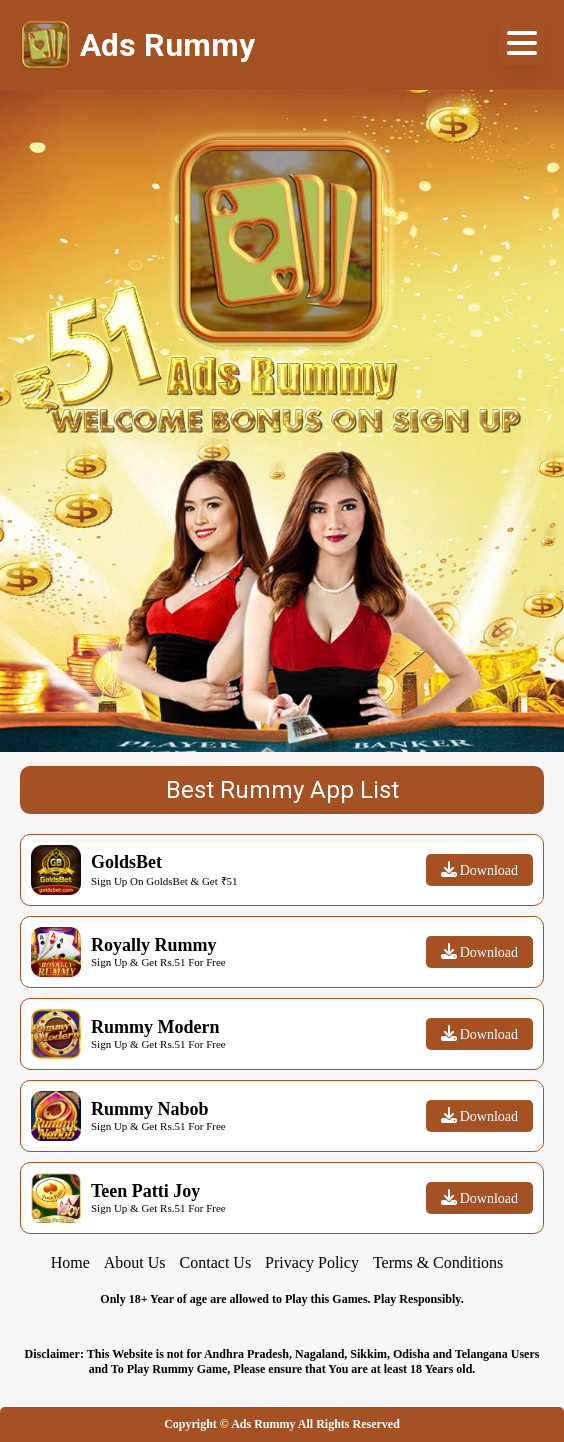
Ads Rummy (263, 1424)
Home (70, 1262)
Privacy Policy (312, 1262)
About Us (135, 1262)
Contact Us (216, 1262)
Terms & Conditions (438, 1262)
